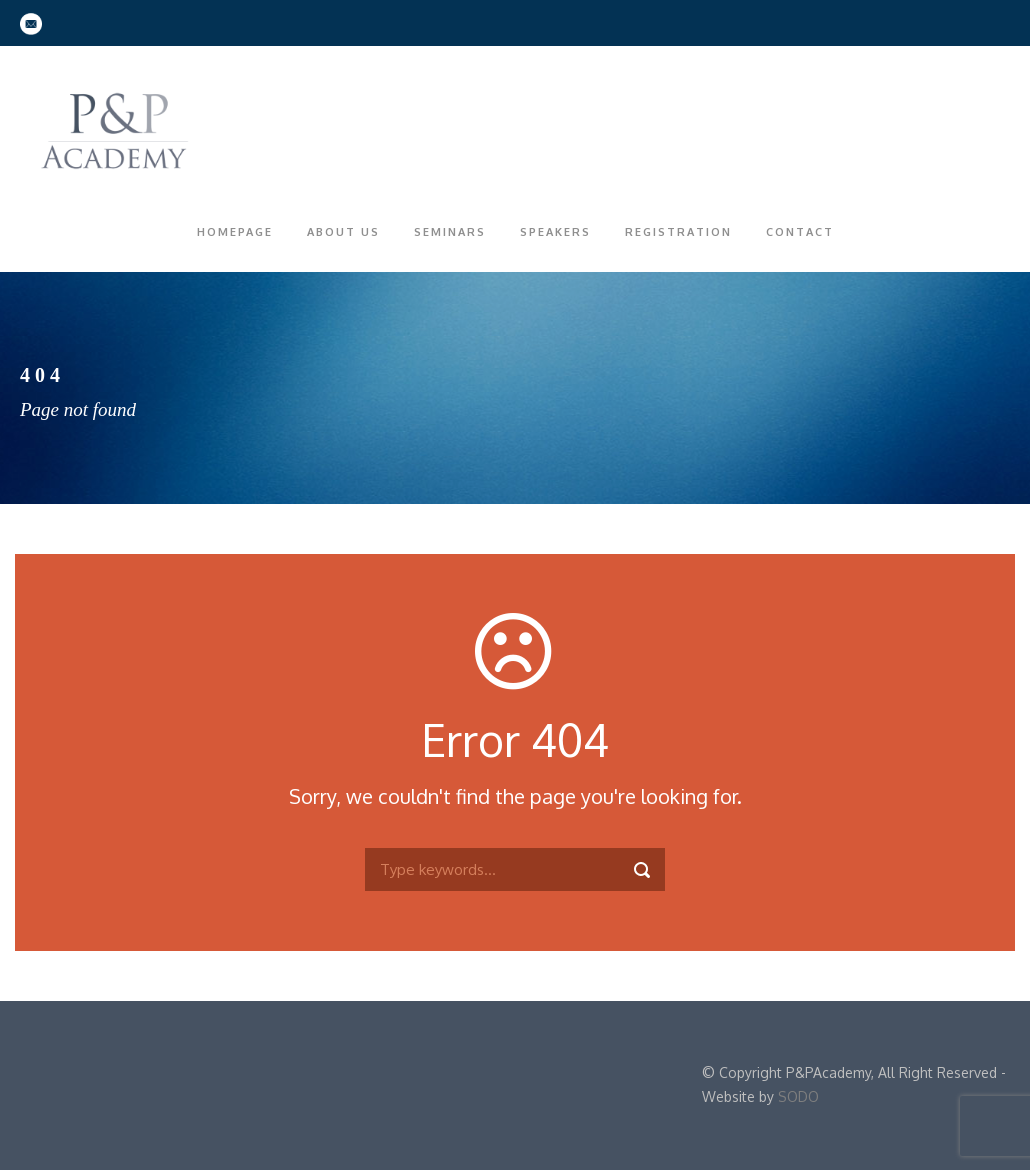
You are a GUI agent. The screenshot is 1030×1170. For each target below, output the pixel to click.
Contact (800, 232)
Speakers (555, 232)
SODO (798, 1096)
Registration (678, 232)
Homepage (235, 232)
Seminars (450, 232)
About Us (343, 232)
